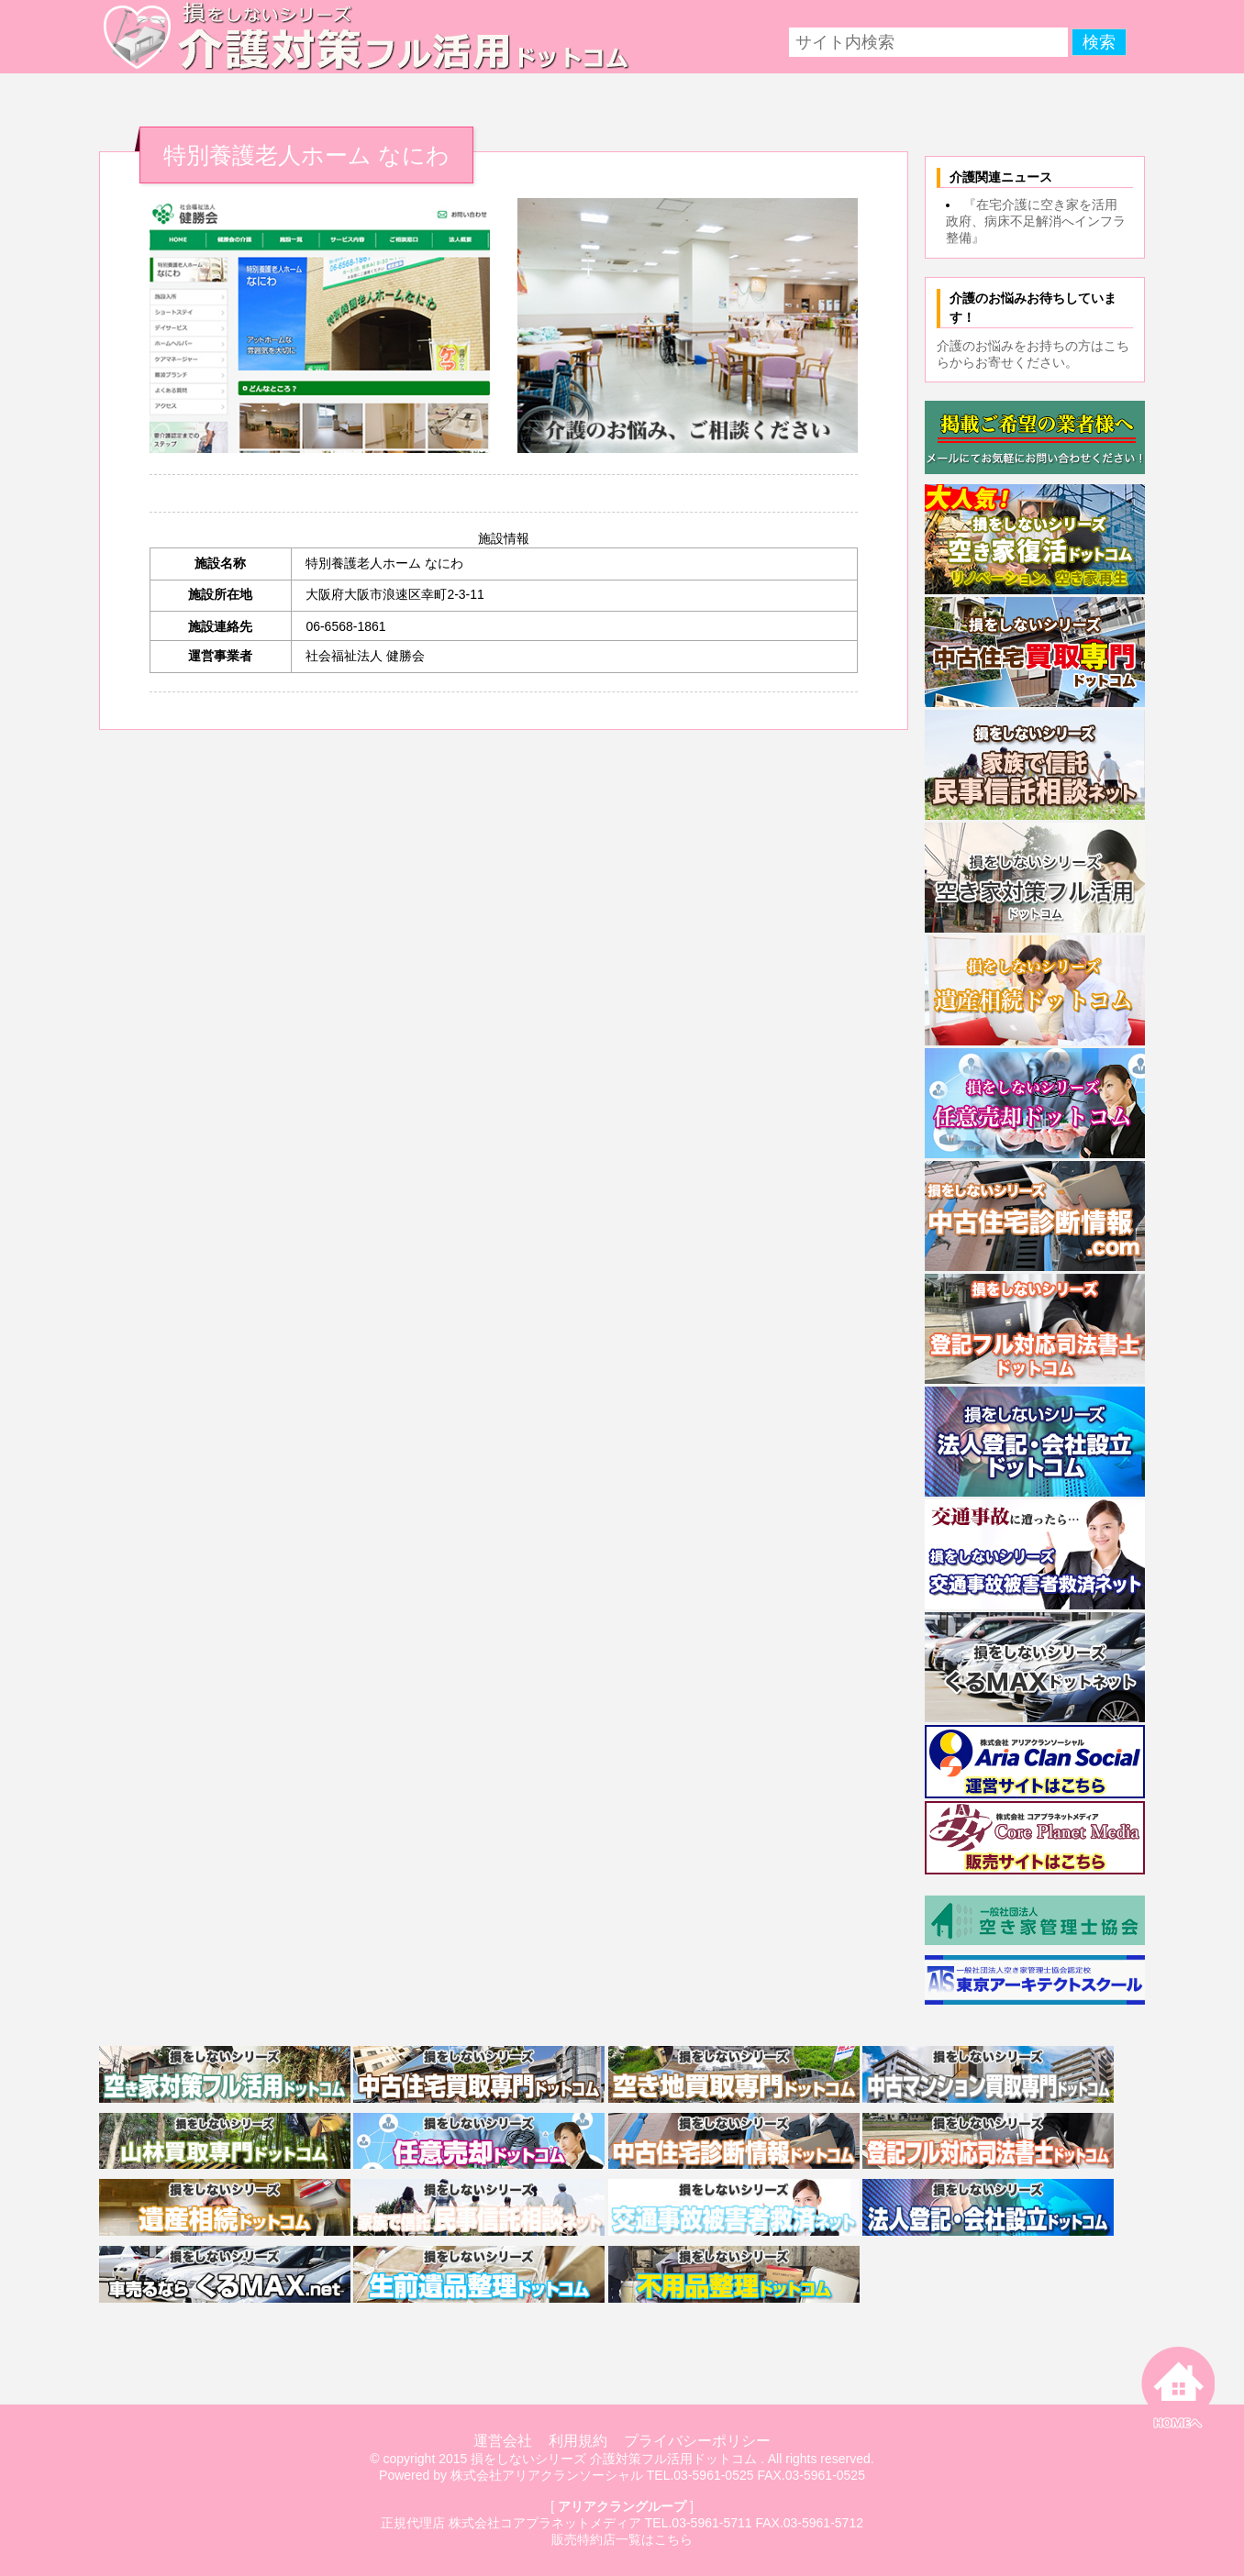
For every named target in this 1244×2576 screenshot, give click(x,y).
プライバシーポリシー (697, 2441)
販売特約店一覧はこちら (622, 2539)
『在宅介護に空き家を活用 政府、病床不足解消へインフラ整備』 (1038, 221)
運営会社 (502, 2441)
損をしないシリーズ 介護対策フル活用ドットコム (614, 2458)
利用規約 (578, 2441)
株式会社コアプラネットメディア (545, 2522)
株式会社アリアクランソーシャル (546, 2475)
